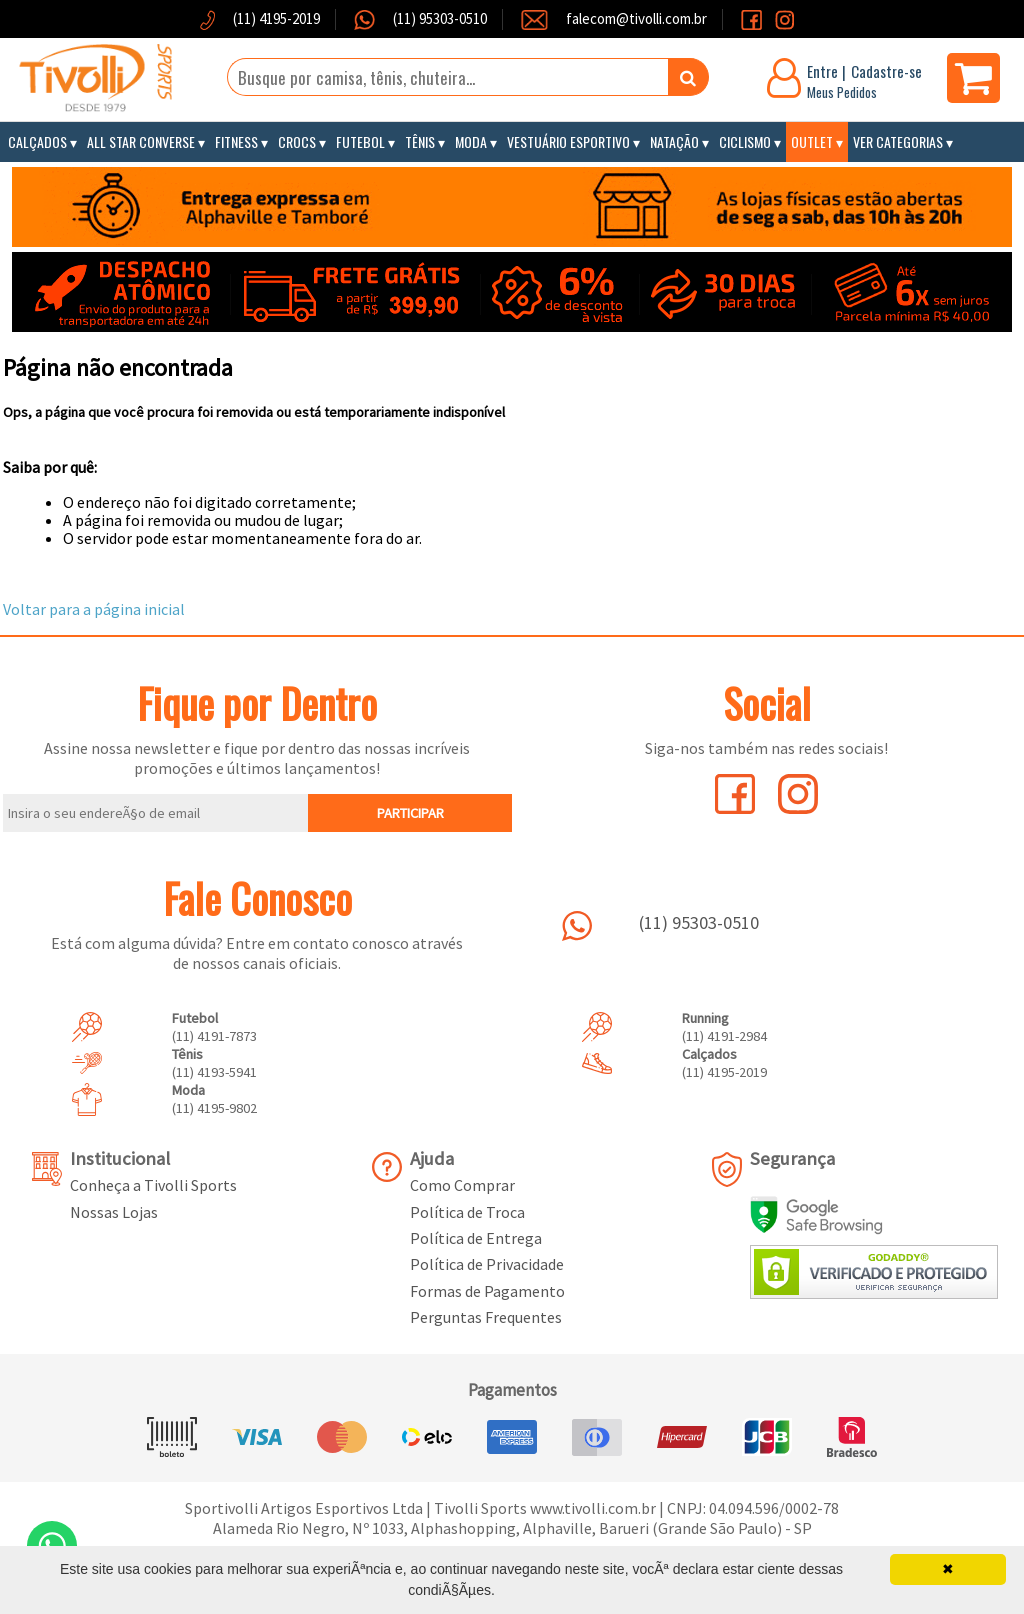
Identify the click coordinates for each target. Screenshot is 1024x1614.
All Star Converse (141, 141)
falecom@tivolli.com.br (636, 18)
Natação (674, 141)
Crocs (297, 141)
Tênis (420, 141)
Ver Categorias (898, 141)
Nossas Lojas (114, 1212)
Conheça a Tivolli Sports (153, 1185)
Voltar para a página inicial (94, 609)
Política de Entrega (476, 1238)
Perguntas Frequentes (486, 1317)
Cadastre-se (886, 71)
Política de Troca (467, 1212)
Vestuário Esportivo (568, 141)
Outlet (812, 141)
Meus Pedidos (842, 92)
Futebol (360, 141)
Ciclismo (745, 141)
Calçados (37, 141)
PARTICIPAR (410, 813)
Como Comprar (462, 1185)
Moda (471, 141)
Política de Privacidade (487, 1264)
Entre (822, 71)
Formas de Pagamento (487, 1291)
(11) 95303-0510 (438, 18)
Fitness (236, 141)
